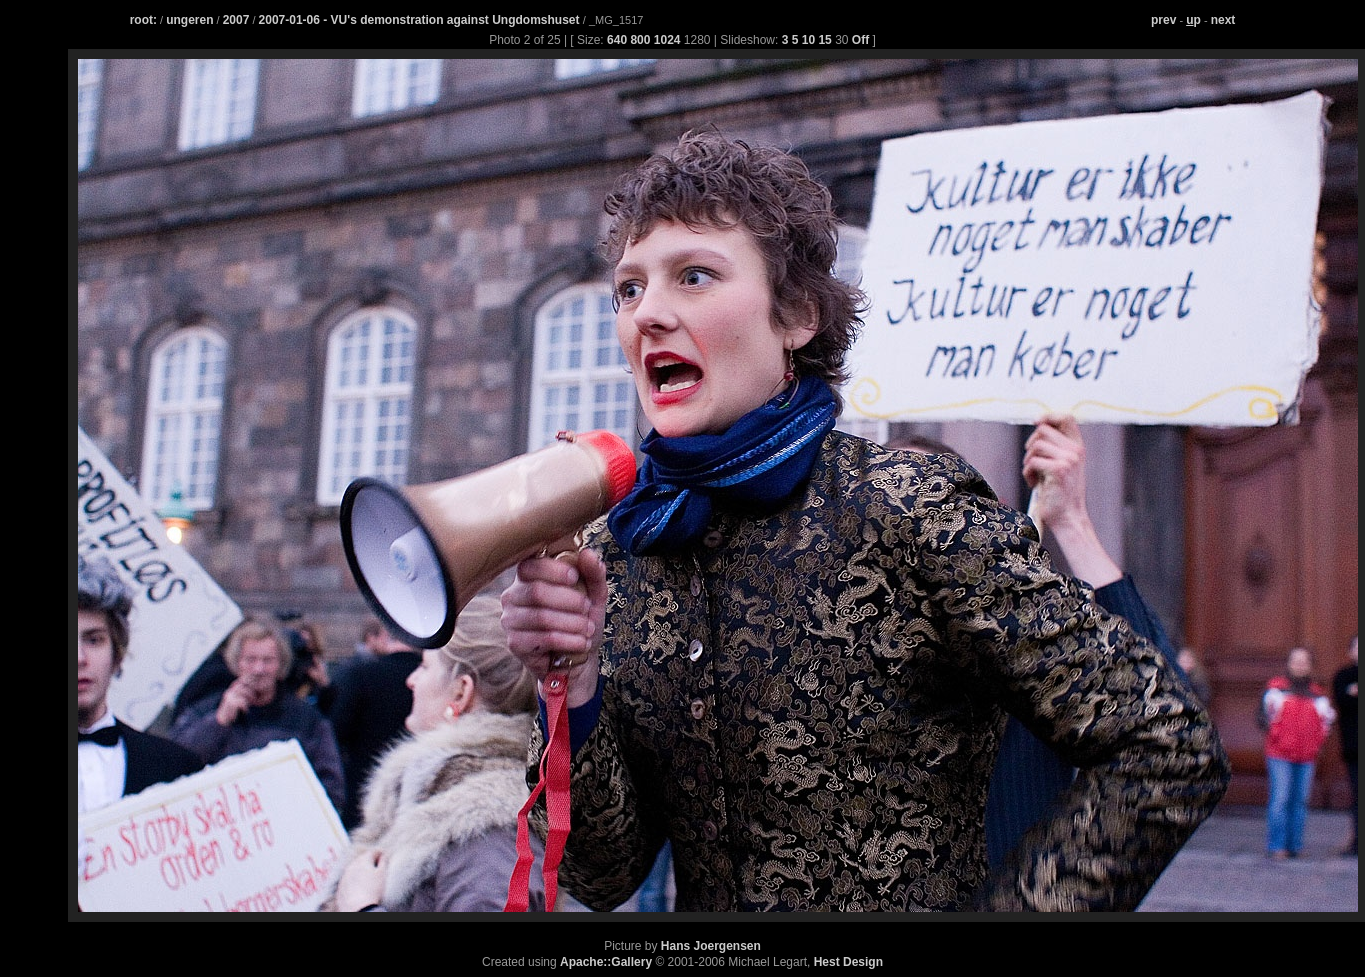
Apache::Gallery (606, 962)
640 (617, 40)
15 (824, 40)
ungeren (189, 20)
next (1223, 20)
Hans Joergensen (711, 946)
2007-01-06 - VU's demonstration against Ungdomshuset (421, 20)
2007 (236, 20)
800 (640, 40)
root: (143, 20)
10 (808, 40)
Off (860, 40)
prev (1163, 20)
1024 (667, 40)
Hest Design (848, 962)
